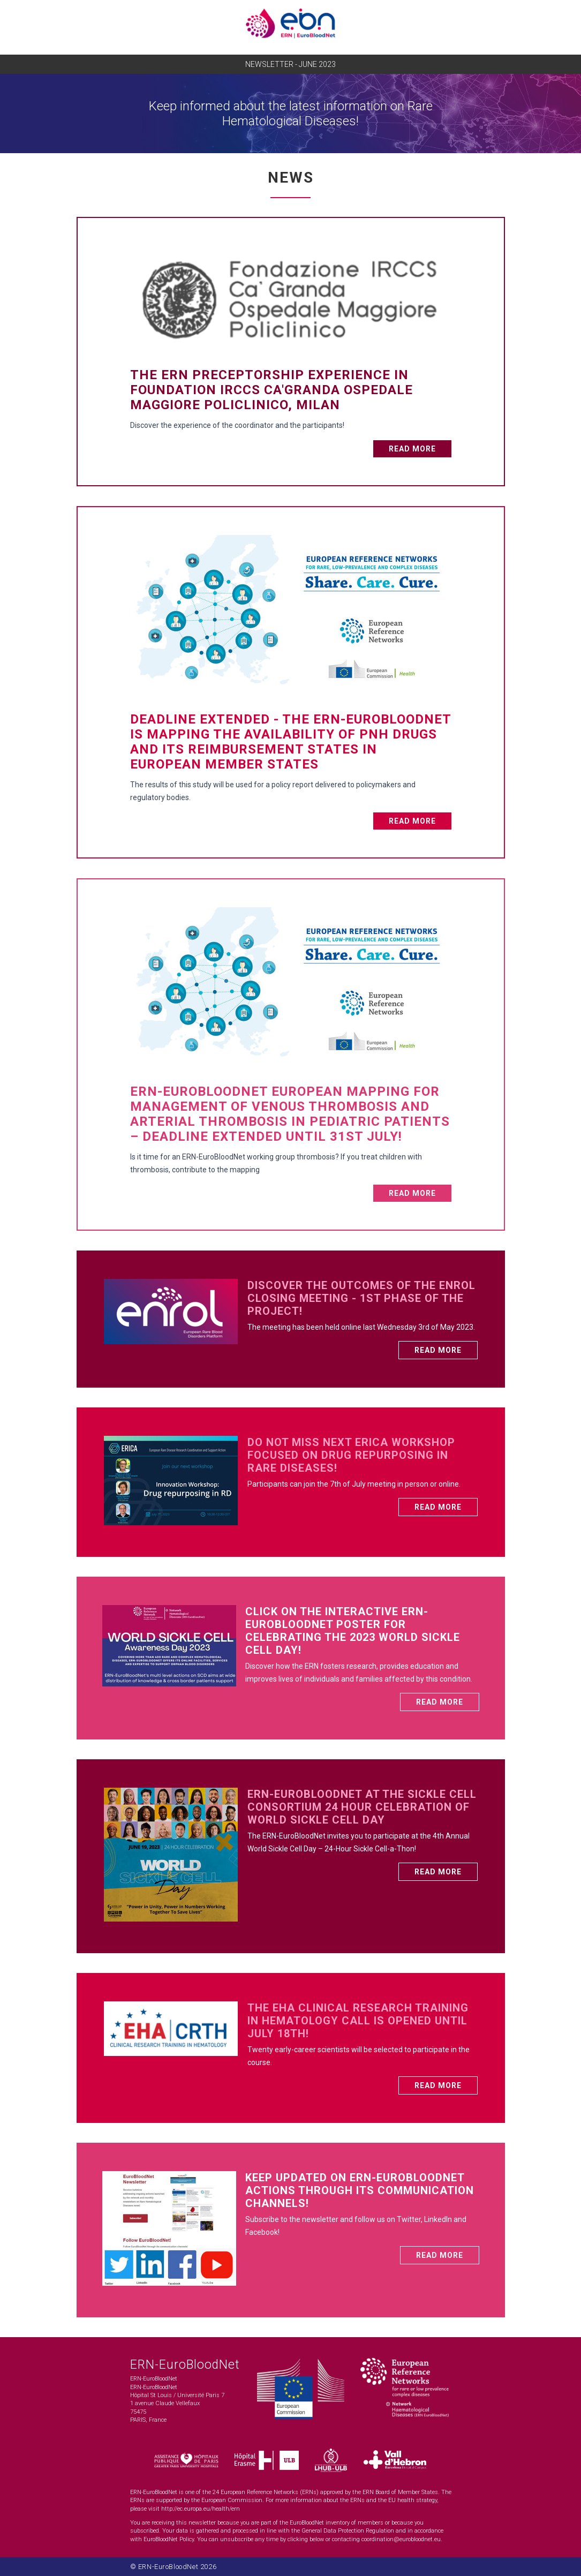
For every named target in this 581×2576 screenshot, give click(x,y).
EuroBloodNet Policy (169, 2539)
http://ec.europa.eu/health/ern (200, 2508)
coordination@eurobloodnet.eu (401, 2539)
